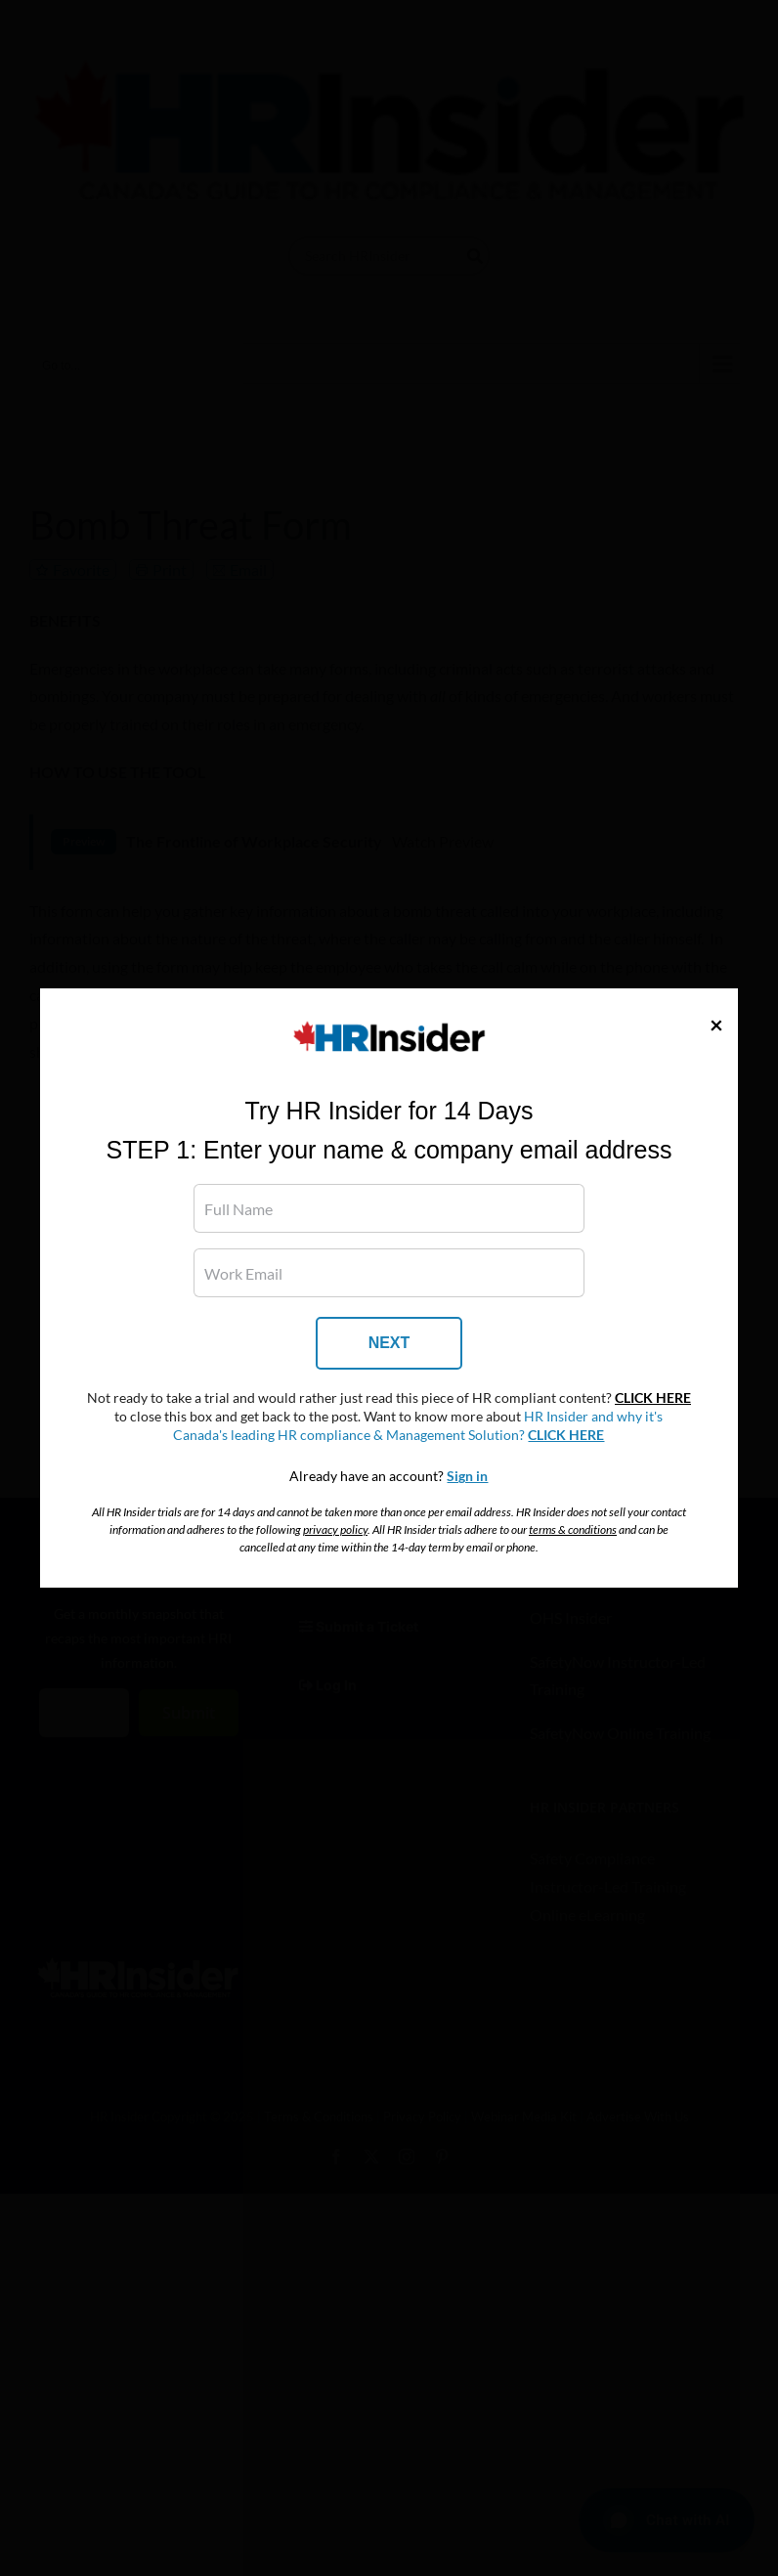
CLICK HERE (653, 1398)
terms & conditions (573, 1529)
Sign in (467, 1476)
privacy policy (335, 1529)
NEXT (389, 1342)
